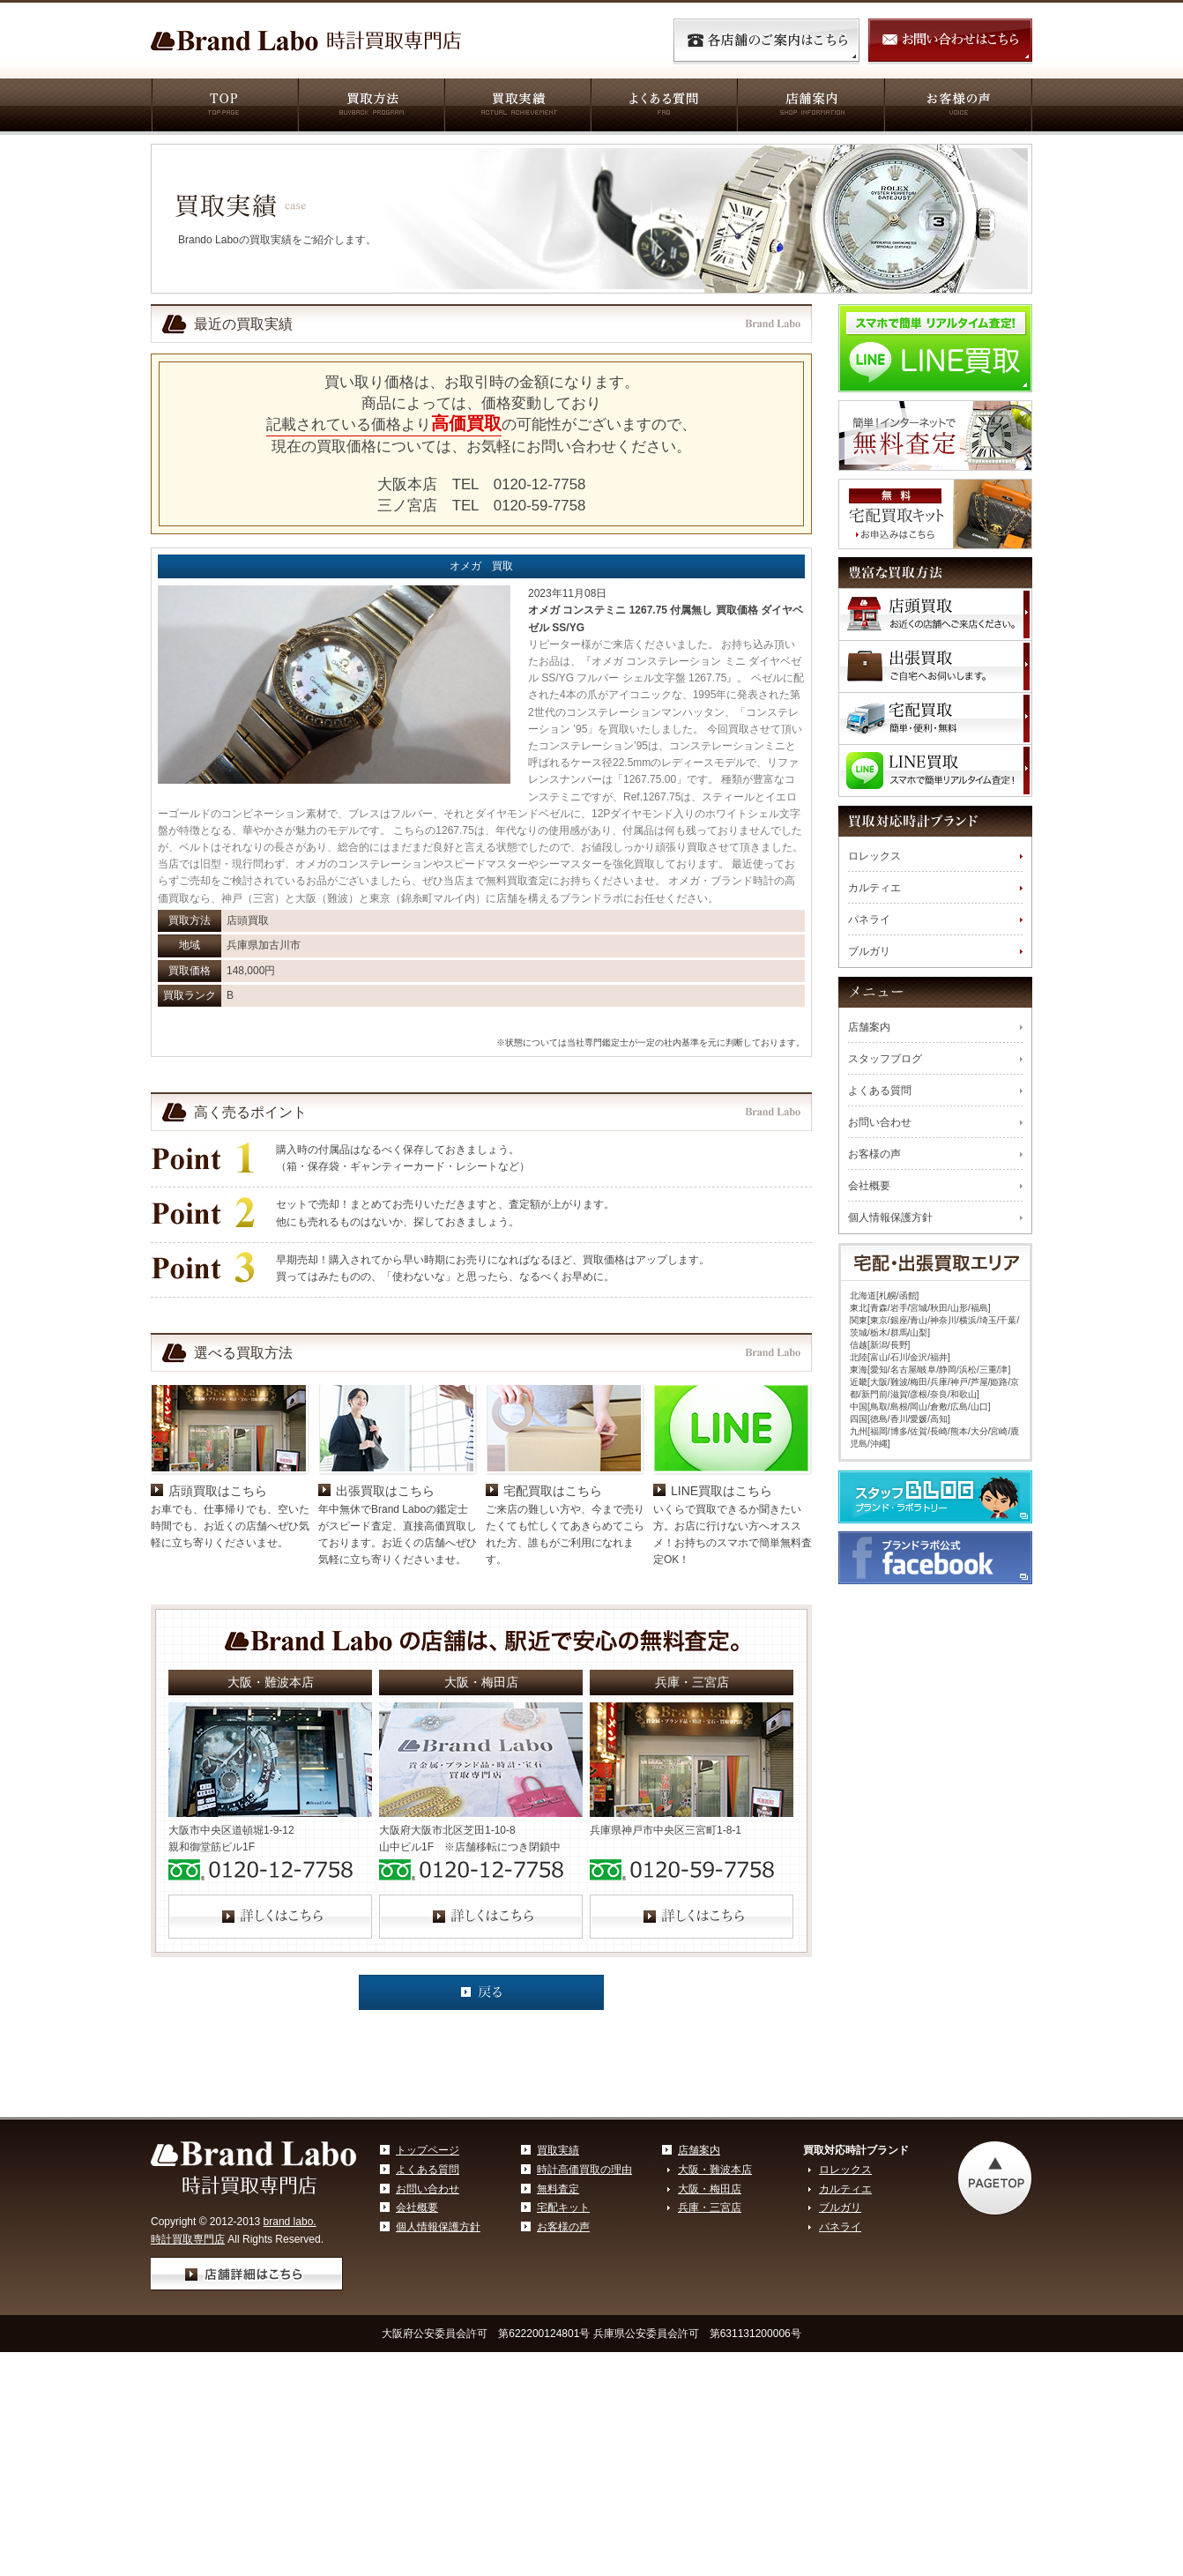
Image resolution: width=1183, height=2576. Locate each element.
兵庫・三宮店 (709, 2333)
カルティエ (874, 888)
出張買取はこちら (385, 1617)
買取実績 (516, 106)
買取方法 (370, 106)
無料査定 (558, 2315)
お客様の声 (957, 106)
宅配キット (563, 2333)
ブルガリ (869, 951)
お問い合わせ (879, 1122)
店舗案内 (809, 106)
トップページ (427, 2276)
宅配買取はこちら (552, 1617)
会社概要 (869, 1186)
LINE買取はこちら (721, 1617)
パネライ (869, 919)
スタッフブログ (885, 1059)
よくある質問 (663, 106)
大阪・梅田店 (709, 2315)
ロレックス (874, 856)
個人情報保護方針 (890, 1217)
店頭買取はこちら (217, 1617)
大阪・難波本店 (715, 2295)
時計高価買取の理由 (584, 2295)
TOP (224, 106)
